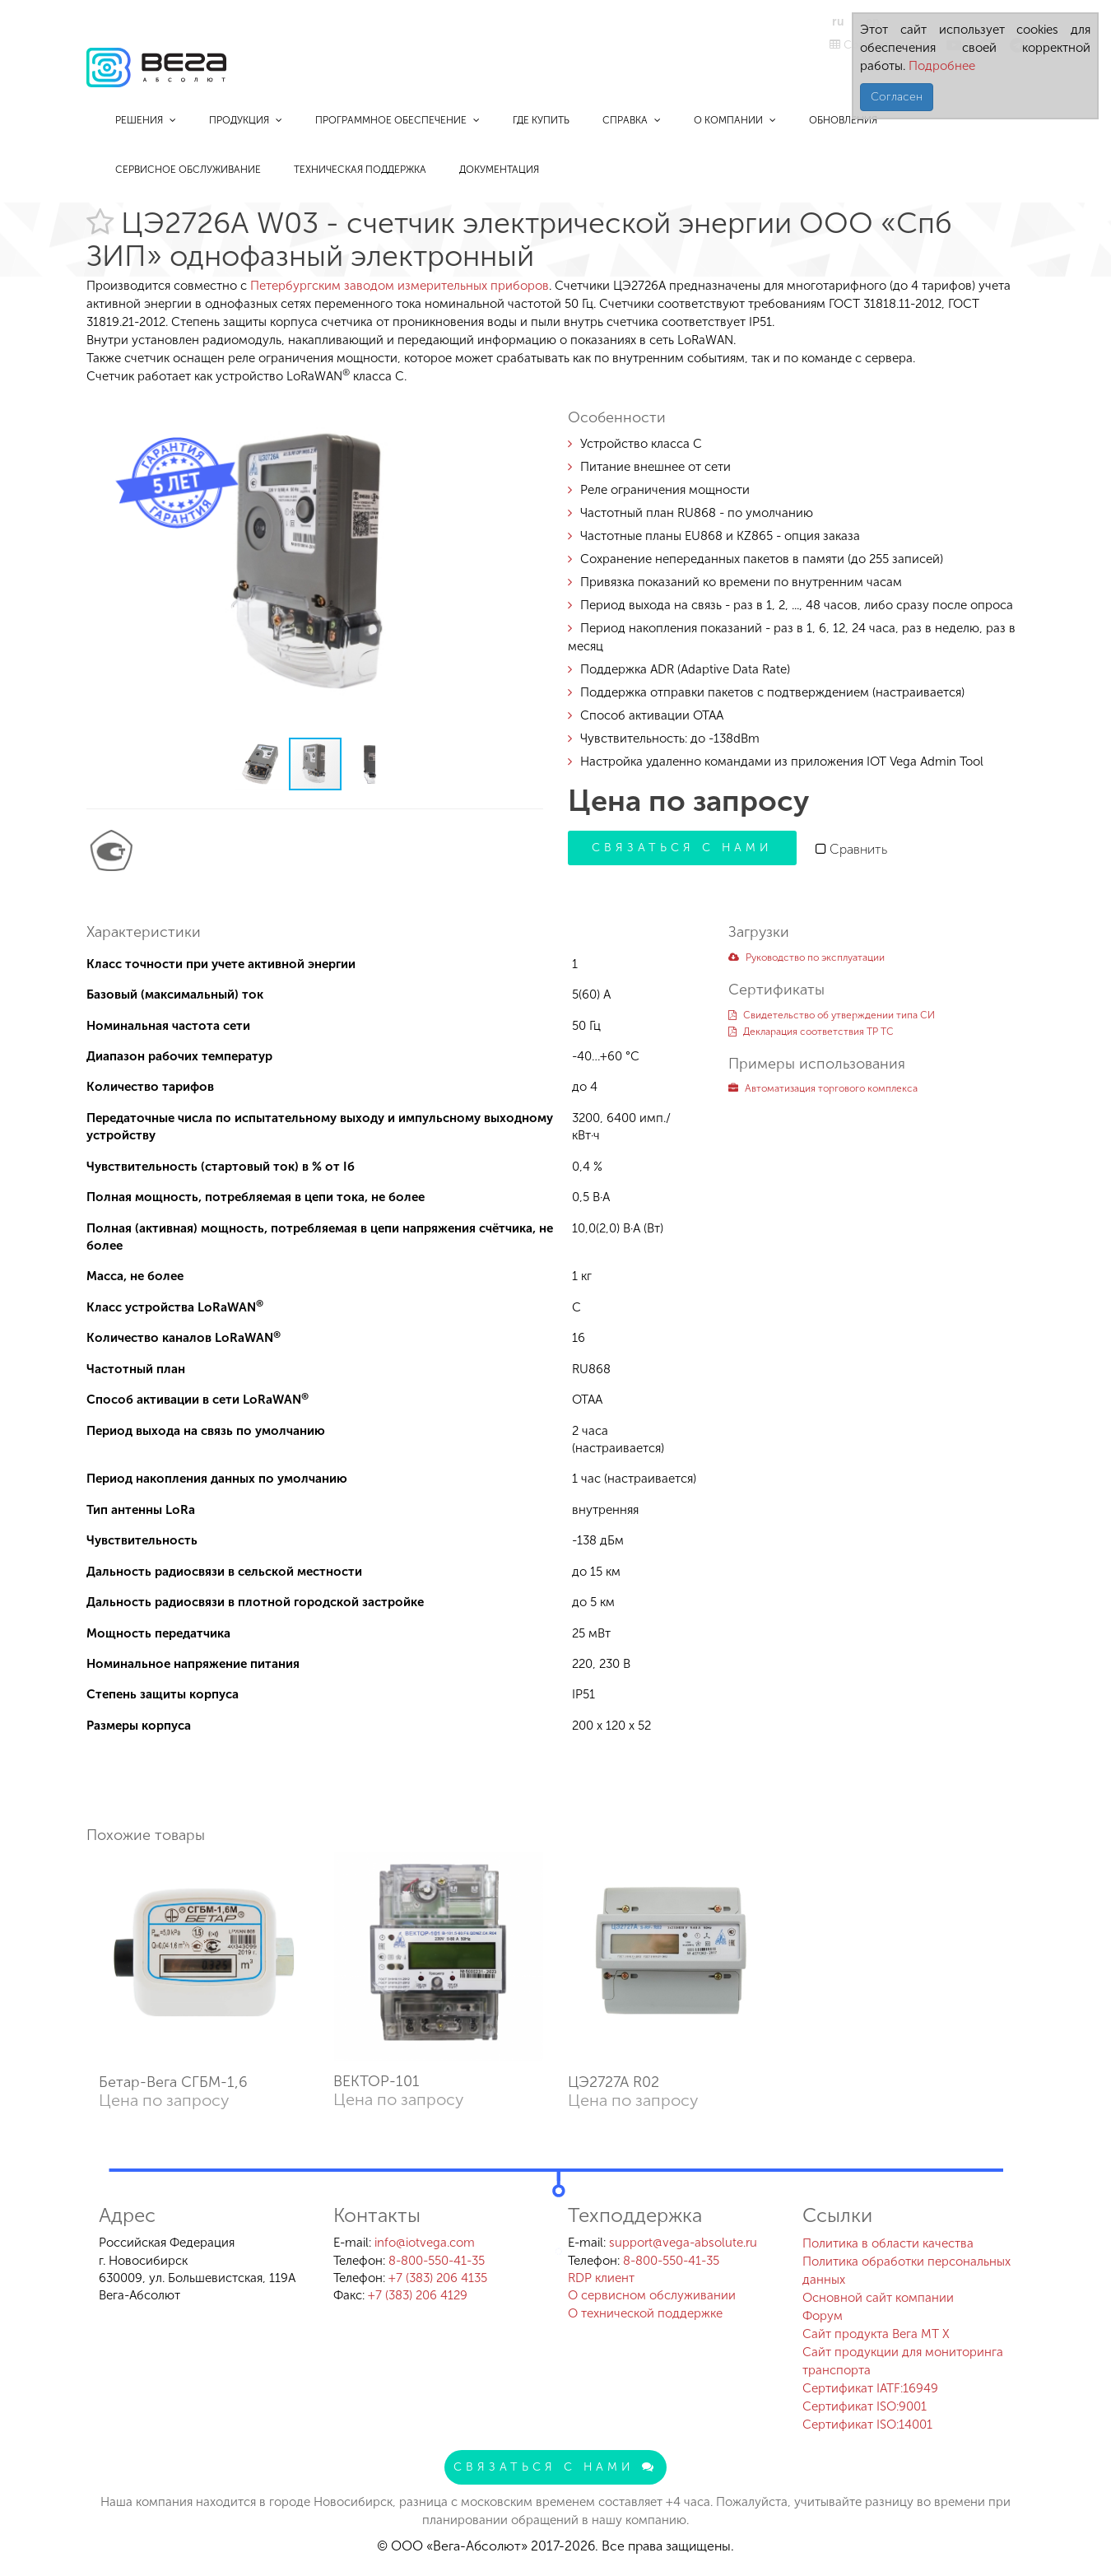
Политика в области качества (888, 2243)
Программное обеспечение (397, 120)
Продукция (245, 120)
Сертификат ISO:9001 (864, 2406)
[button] (528, 408)
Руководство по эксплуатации (806, 957)
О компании (735, 120)
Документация (499, 169)
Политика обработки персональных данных (906, 2270)
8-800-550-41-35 (436, 2260)
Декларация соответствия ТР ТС (811, 1031)
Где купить (541, 120)
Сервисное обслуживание (188, 169)
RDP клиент (601, 2278)
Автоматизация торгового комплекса (823, 1088)
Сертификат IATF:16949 (870, 2388)
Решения (145, 120)
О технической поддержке (645, 2313)
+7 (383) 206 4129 (417, 2295)
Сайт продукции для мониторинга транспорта (902, 2361)
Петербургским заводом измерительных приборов (399, 285)
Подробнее (940, 65)
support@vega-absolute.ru (683, 2242)
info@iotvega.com (424, 2242)
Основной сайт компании (878, 2297)
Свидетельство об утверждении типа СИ (831, 1015)
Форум (822, 2315)
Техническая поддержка (360, 169)
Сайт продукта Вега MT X (876, 2334)
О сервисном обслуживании (652, 2295)
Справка (631, 120)
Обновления (843, 120)
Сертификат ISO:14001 (867, 2424)
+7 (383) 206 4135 (437, 2278)
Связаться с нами (682, 848)
